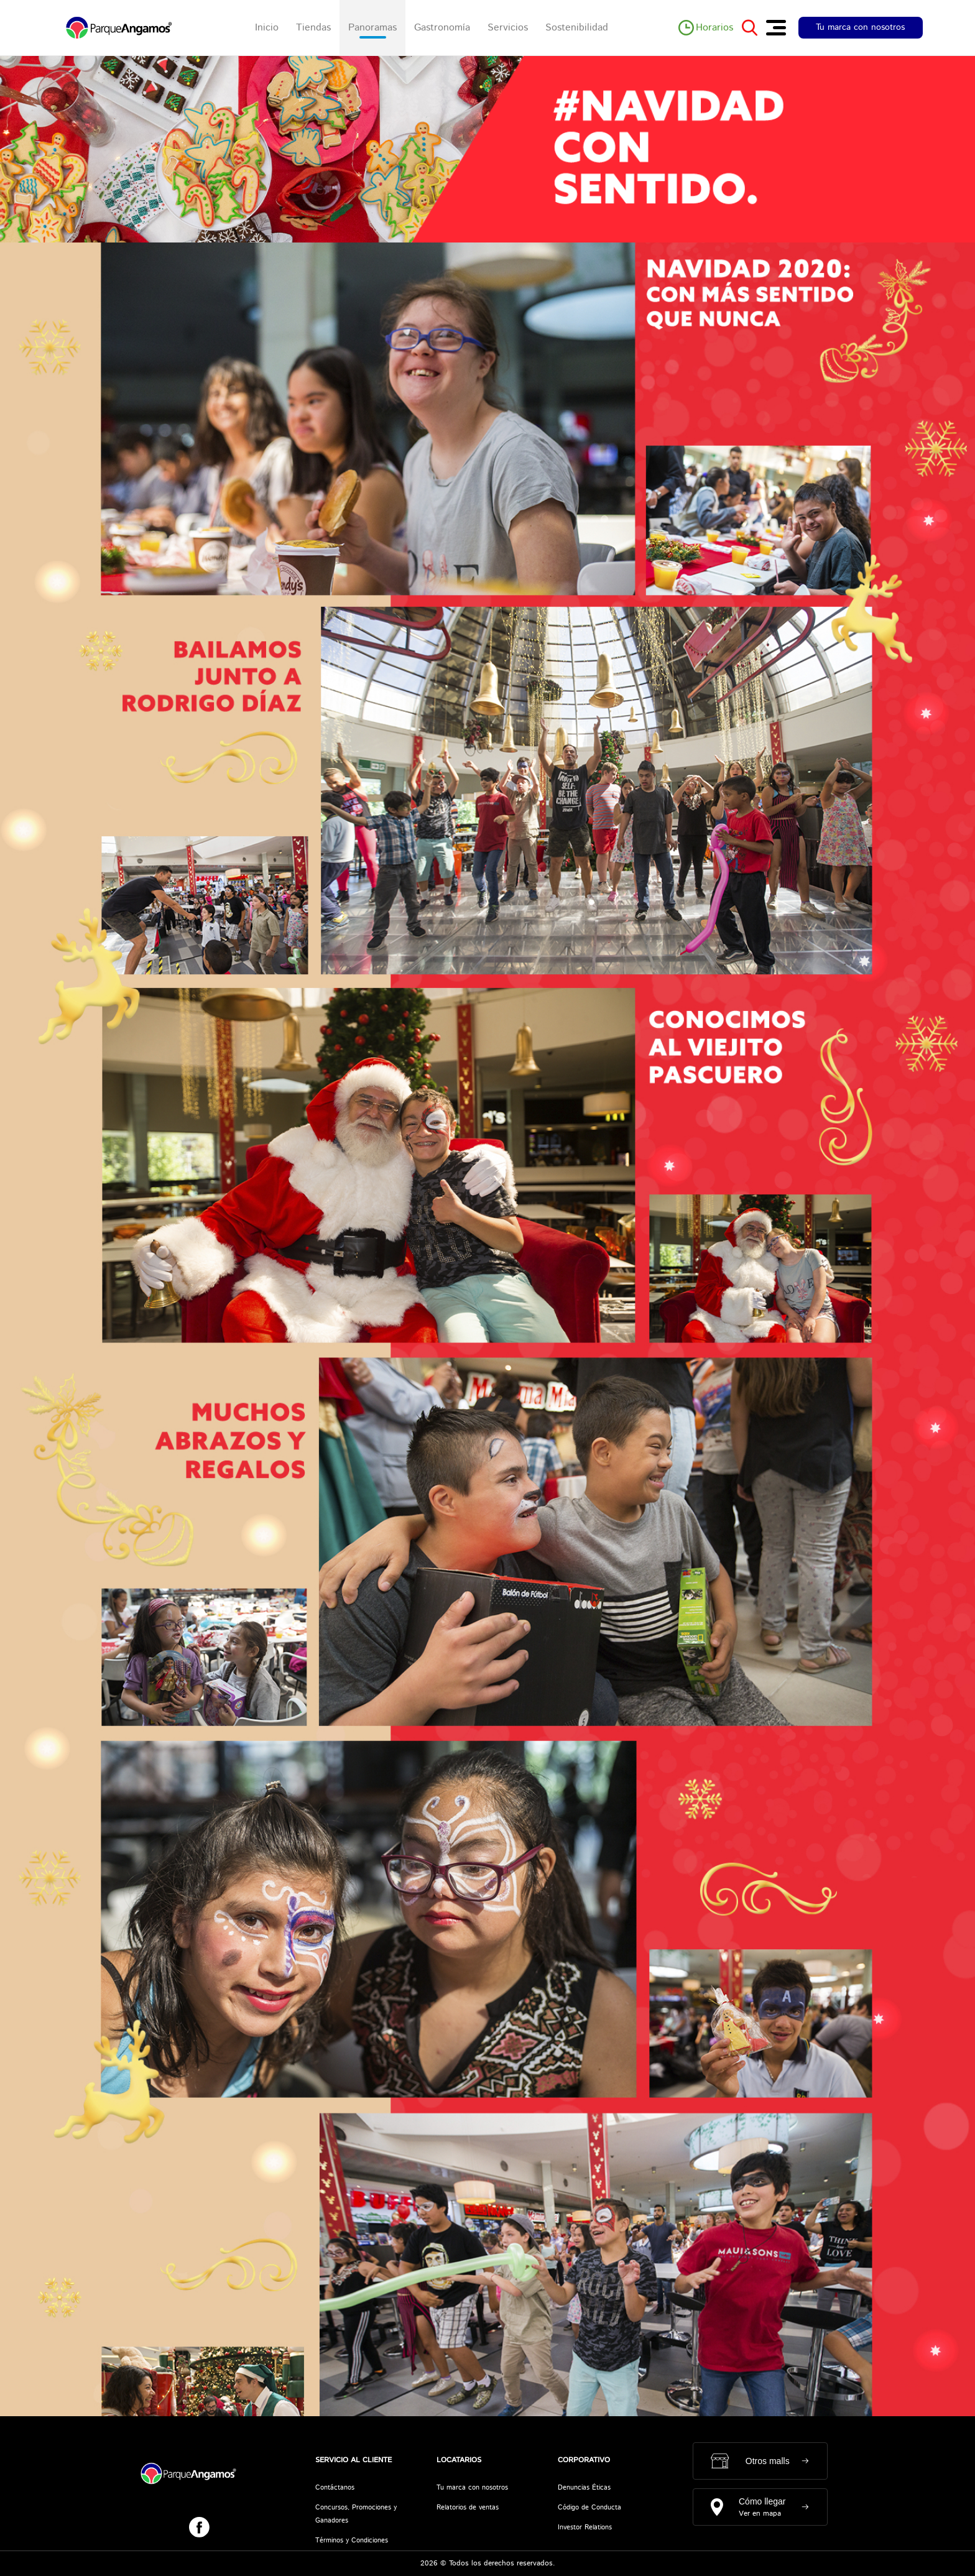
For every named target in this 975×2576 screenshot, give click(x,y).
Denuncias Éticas (584, 2488)
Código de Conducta (589, 2508)
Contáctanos (334, 2488)
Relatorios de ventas (468, 2508)
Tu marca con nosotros (860, 27)
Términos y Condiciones (351, 2541)
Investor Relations (585, 2527)
